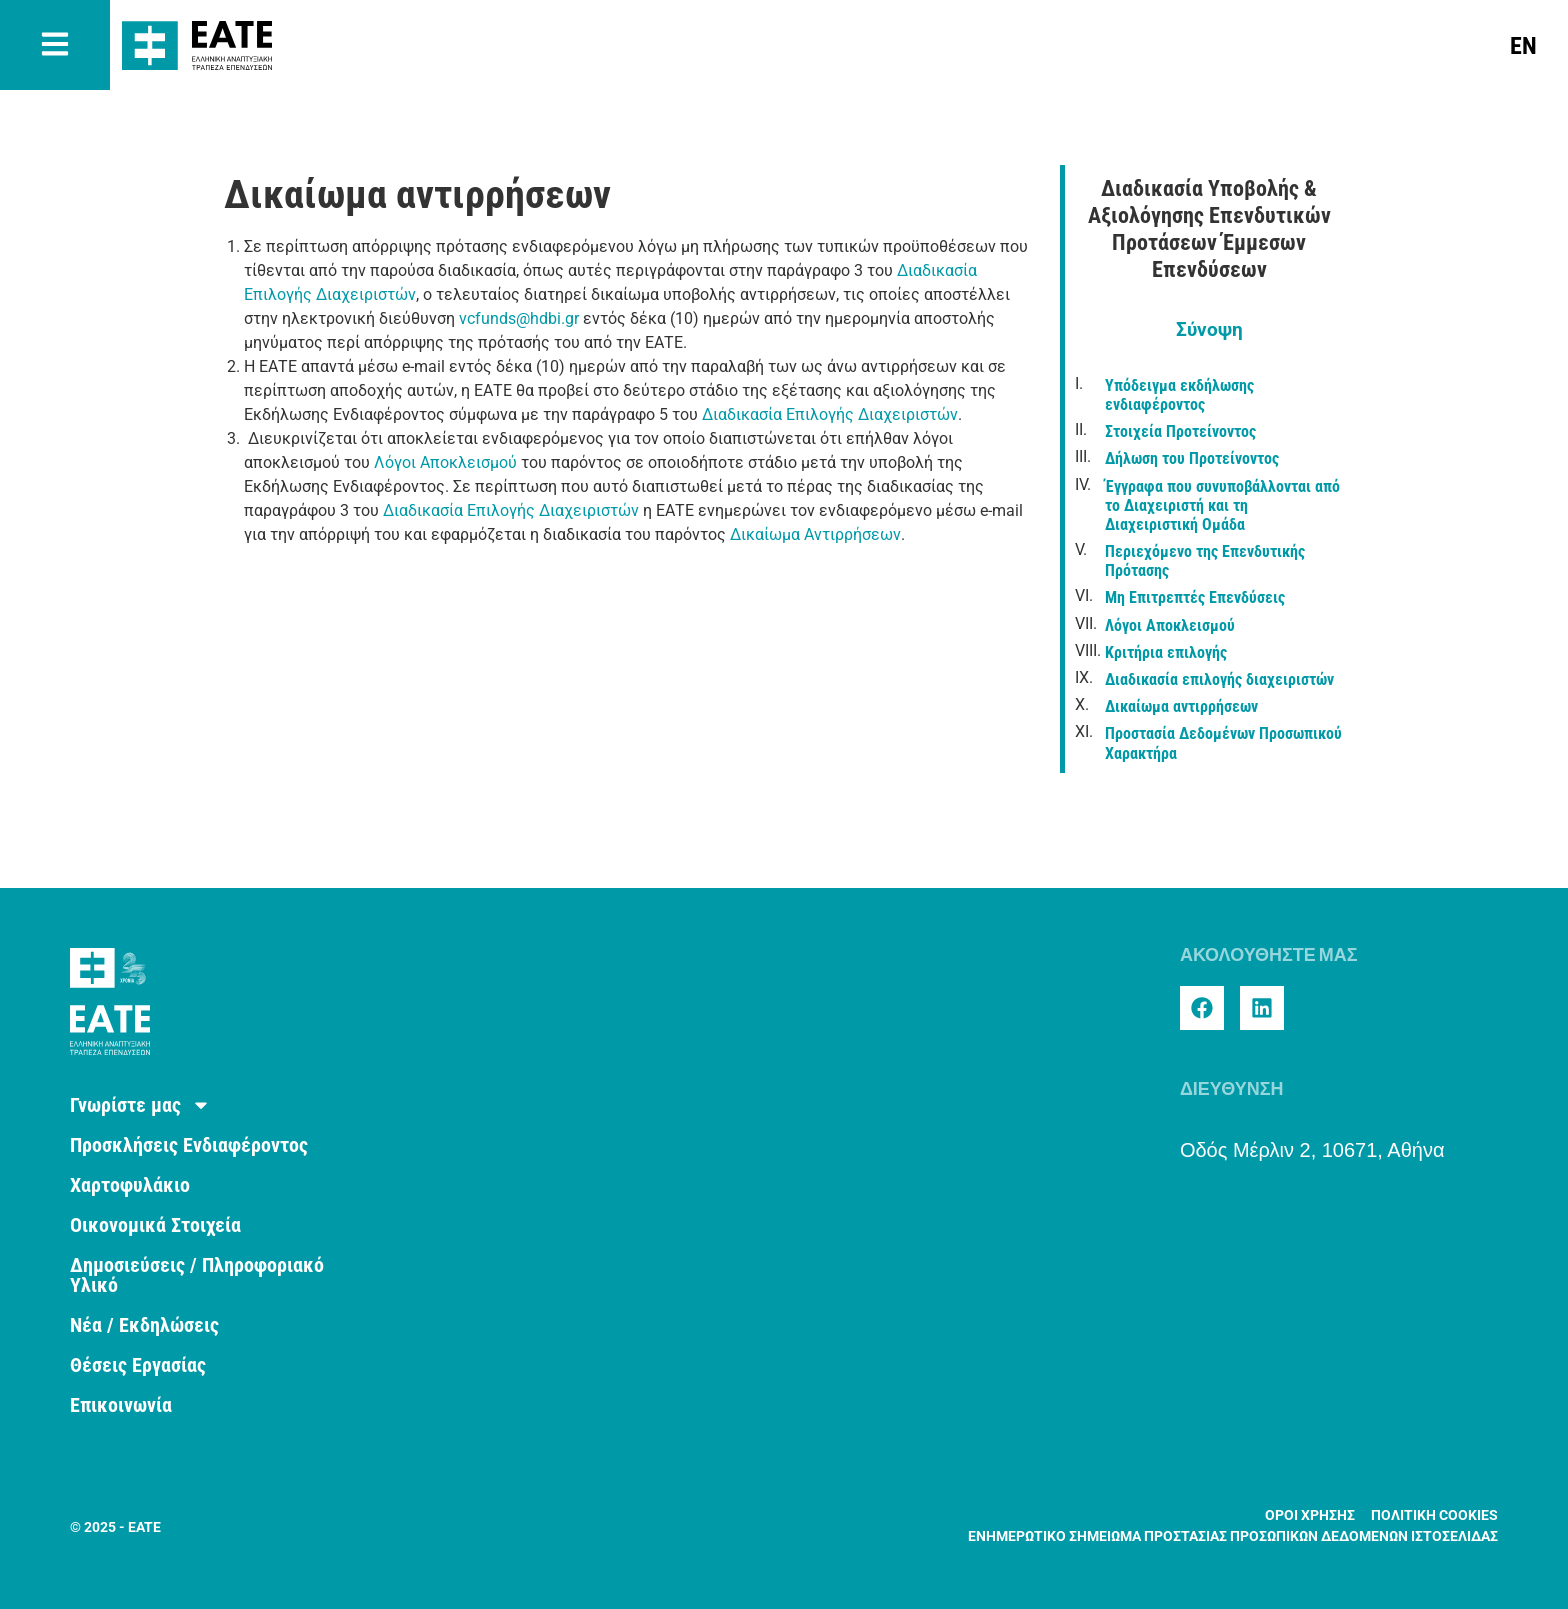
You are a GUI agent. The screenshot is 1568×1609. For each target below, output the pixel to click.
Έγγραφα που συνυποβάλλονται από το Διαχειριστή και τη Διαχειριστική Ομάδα (1222, 505)
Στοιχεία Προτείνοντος (1180, 431)
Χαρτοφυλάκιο (130, 1185)
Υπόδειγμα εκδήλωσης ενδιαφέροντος (1179, 395)
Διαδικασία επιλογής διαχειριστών (1219, 679)
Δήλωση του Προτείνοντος (1192, 458)
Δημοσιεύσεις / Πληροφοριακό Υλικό (197, 1275)
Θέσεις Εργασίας (138, 1365)
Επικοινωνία (121, 1405)
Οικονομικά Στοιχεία (155, 1225)
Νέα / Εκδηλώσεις (144, 1325)
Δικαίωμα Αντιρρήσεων (815, 534)
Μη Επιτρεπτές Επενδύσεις (1195, 597)
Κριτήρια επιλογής (1166, 652)
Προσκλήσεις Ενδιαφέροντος (189, 1145)
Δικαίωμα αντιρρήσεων (1181, 706)
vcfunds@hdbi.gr (519, 318)
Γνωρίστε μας (140, 1105)
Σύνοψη (1209, 329)
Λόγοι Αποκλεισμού (445, 462)
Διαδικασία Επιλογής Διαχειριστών (830, 414)
